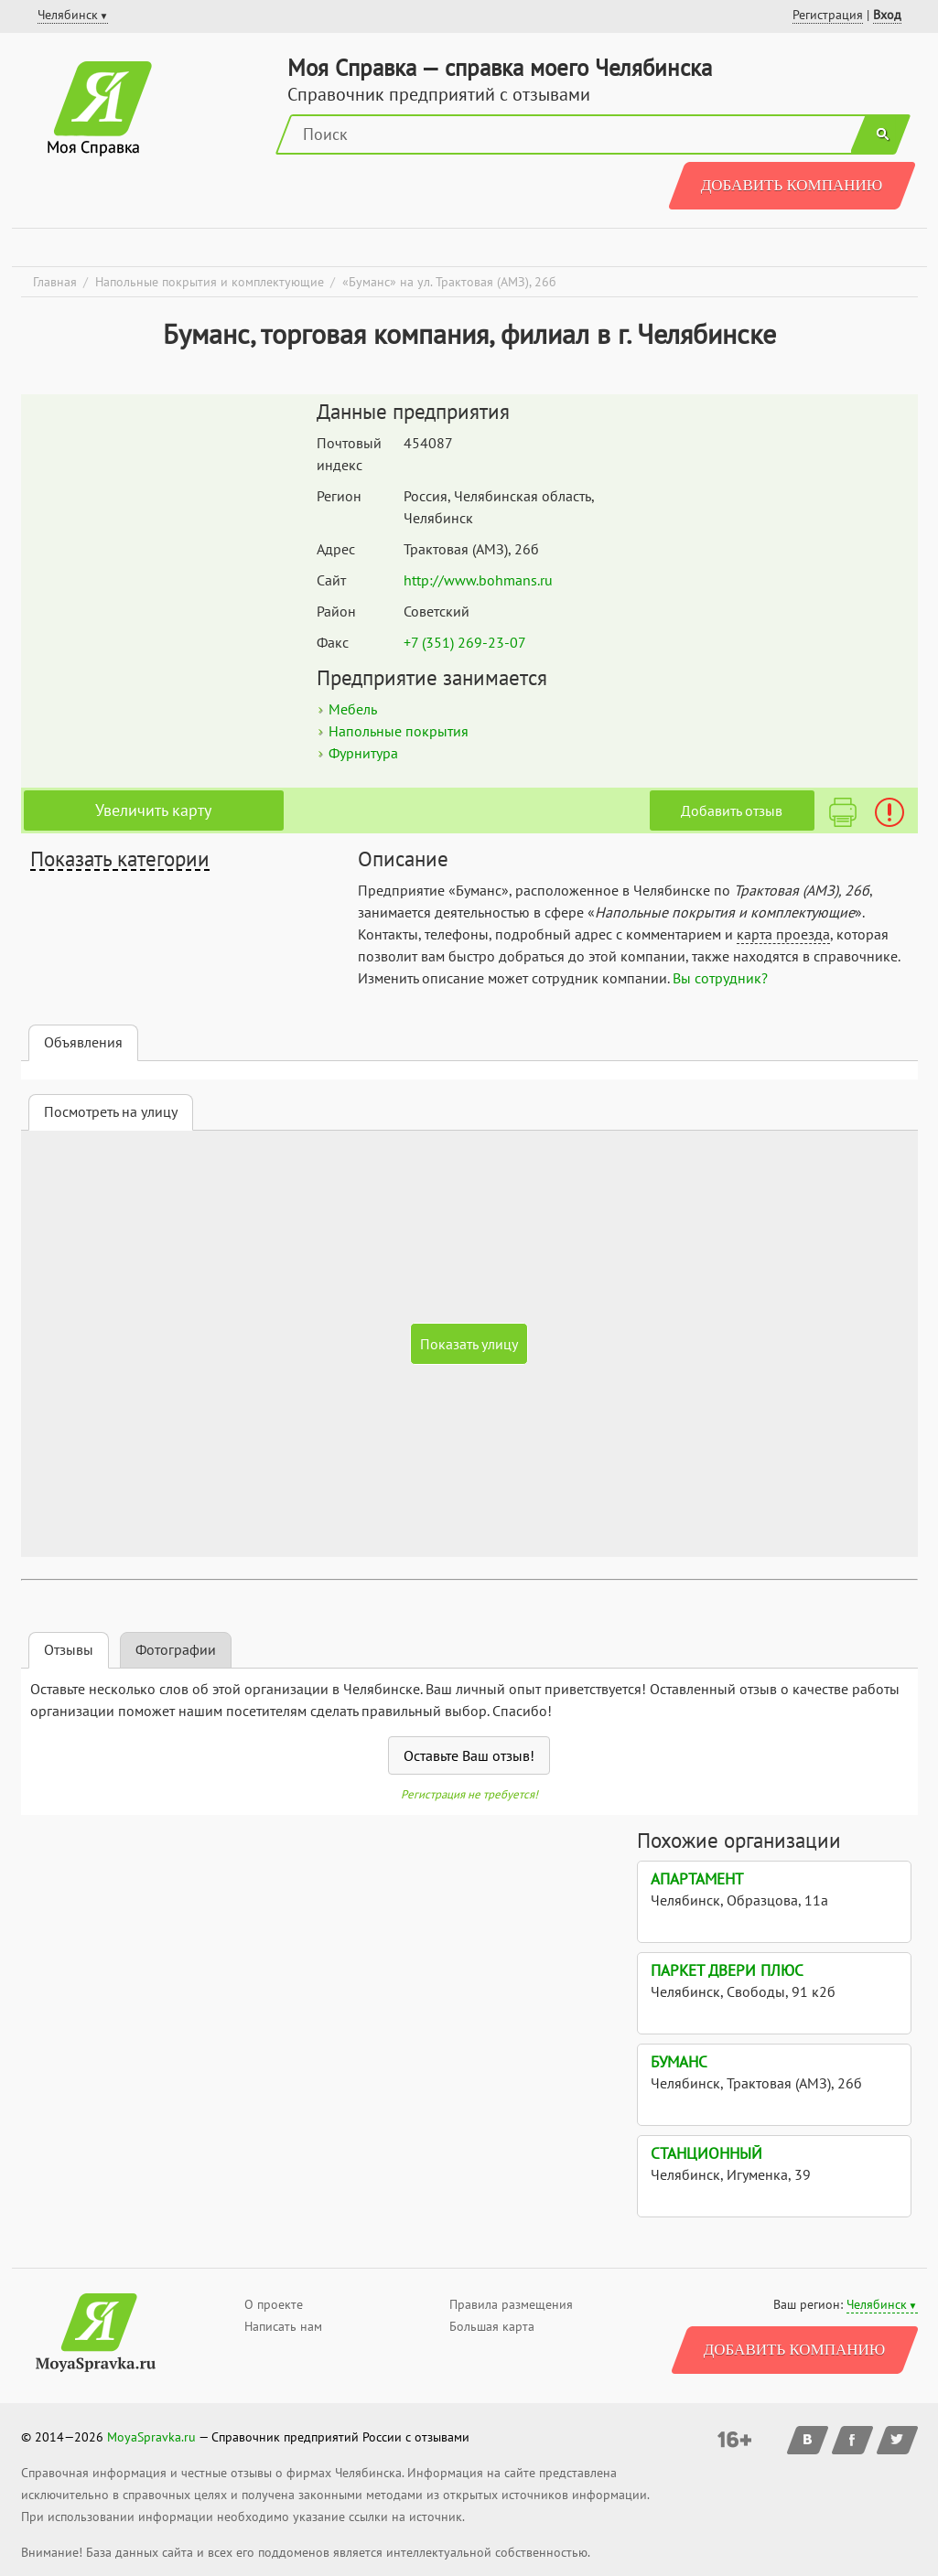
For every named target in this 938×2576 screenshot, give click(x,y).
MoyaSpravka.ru (151, 2437)
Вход (887, 14)
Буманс (679, 2062)
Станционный (706, 2153)
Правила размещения (511, 2304)
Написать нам (283, 2326)
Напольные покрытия (399, 731)
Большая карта (491, 2326)
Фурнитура (363, 753)
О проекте (273, 2304)
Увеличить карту (153, 810)
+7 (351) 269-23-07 (465, 642)
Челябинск (876, 2304)
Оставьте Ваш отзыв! (469, 1755)
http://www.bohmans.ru (478, 580)
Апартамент (697, 1879)
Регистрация (827, 14)
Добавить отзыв (731, 810)
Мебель (353, 709)
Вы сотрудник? (720, 978)
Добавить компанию (792, 185)
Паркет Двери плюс (727, 1970)
